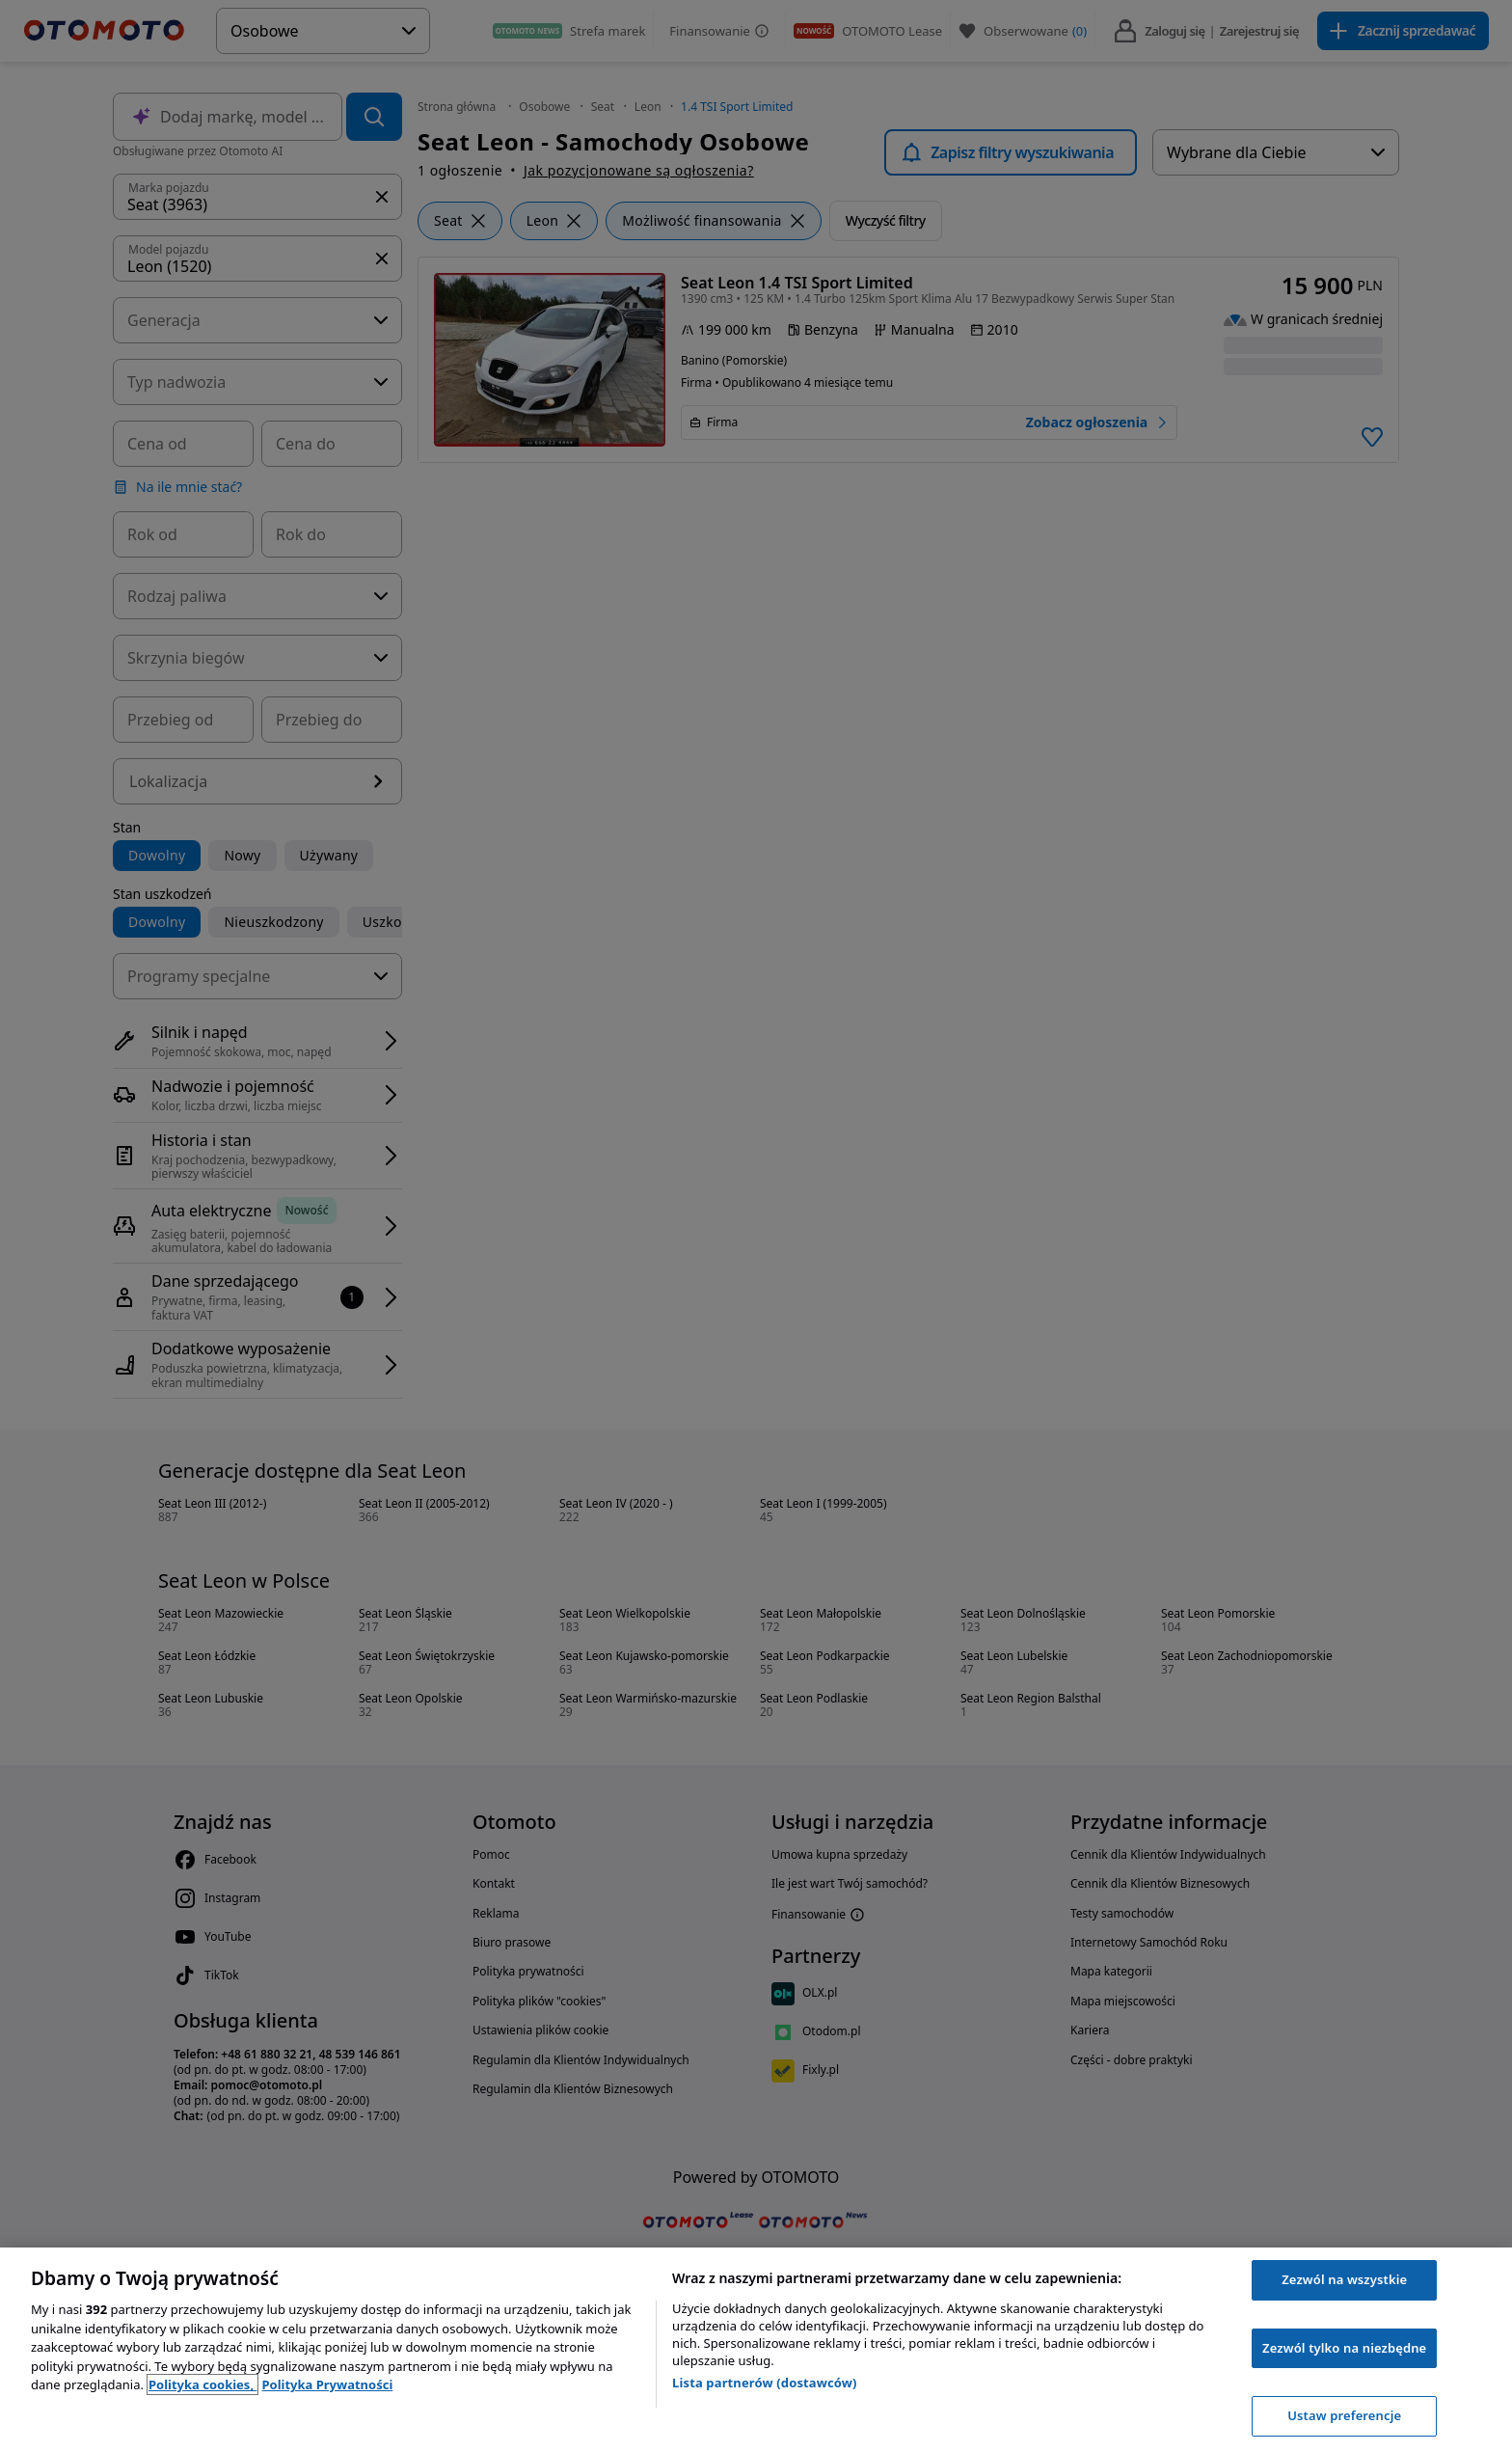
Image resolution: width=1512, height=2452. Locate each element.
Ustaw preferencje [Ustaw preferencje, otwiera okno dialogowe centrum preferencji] (1344, 2415)
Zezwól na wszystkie (1344, 2279)
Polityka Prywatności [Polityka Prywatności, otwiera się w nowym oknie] (326, 2384)
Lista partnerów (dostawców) (764, 2382)
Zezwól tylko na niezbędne (1344, 2348)
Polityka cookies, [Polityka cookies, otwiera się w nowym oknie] (202, 2384)
